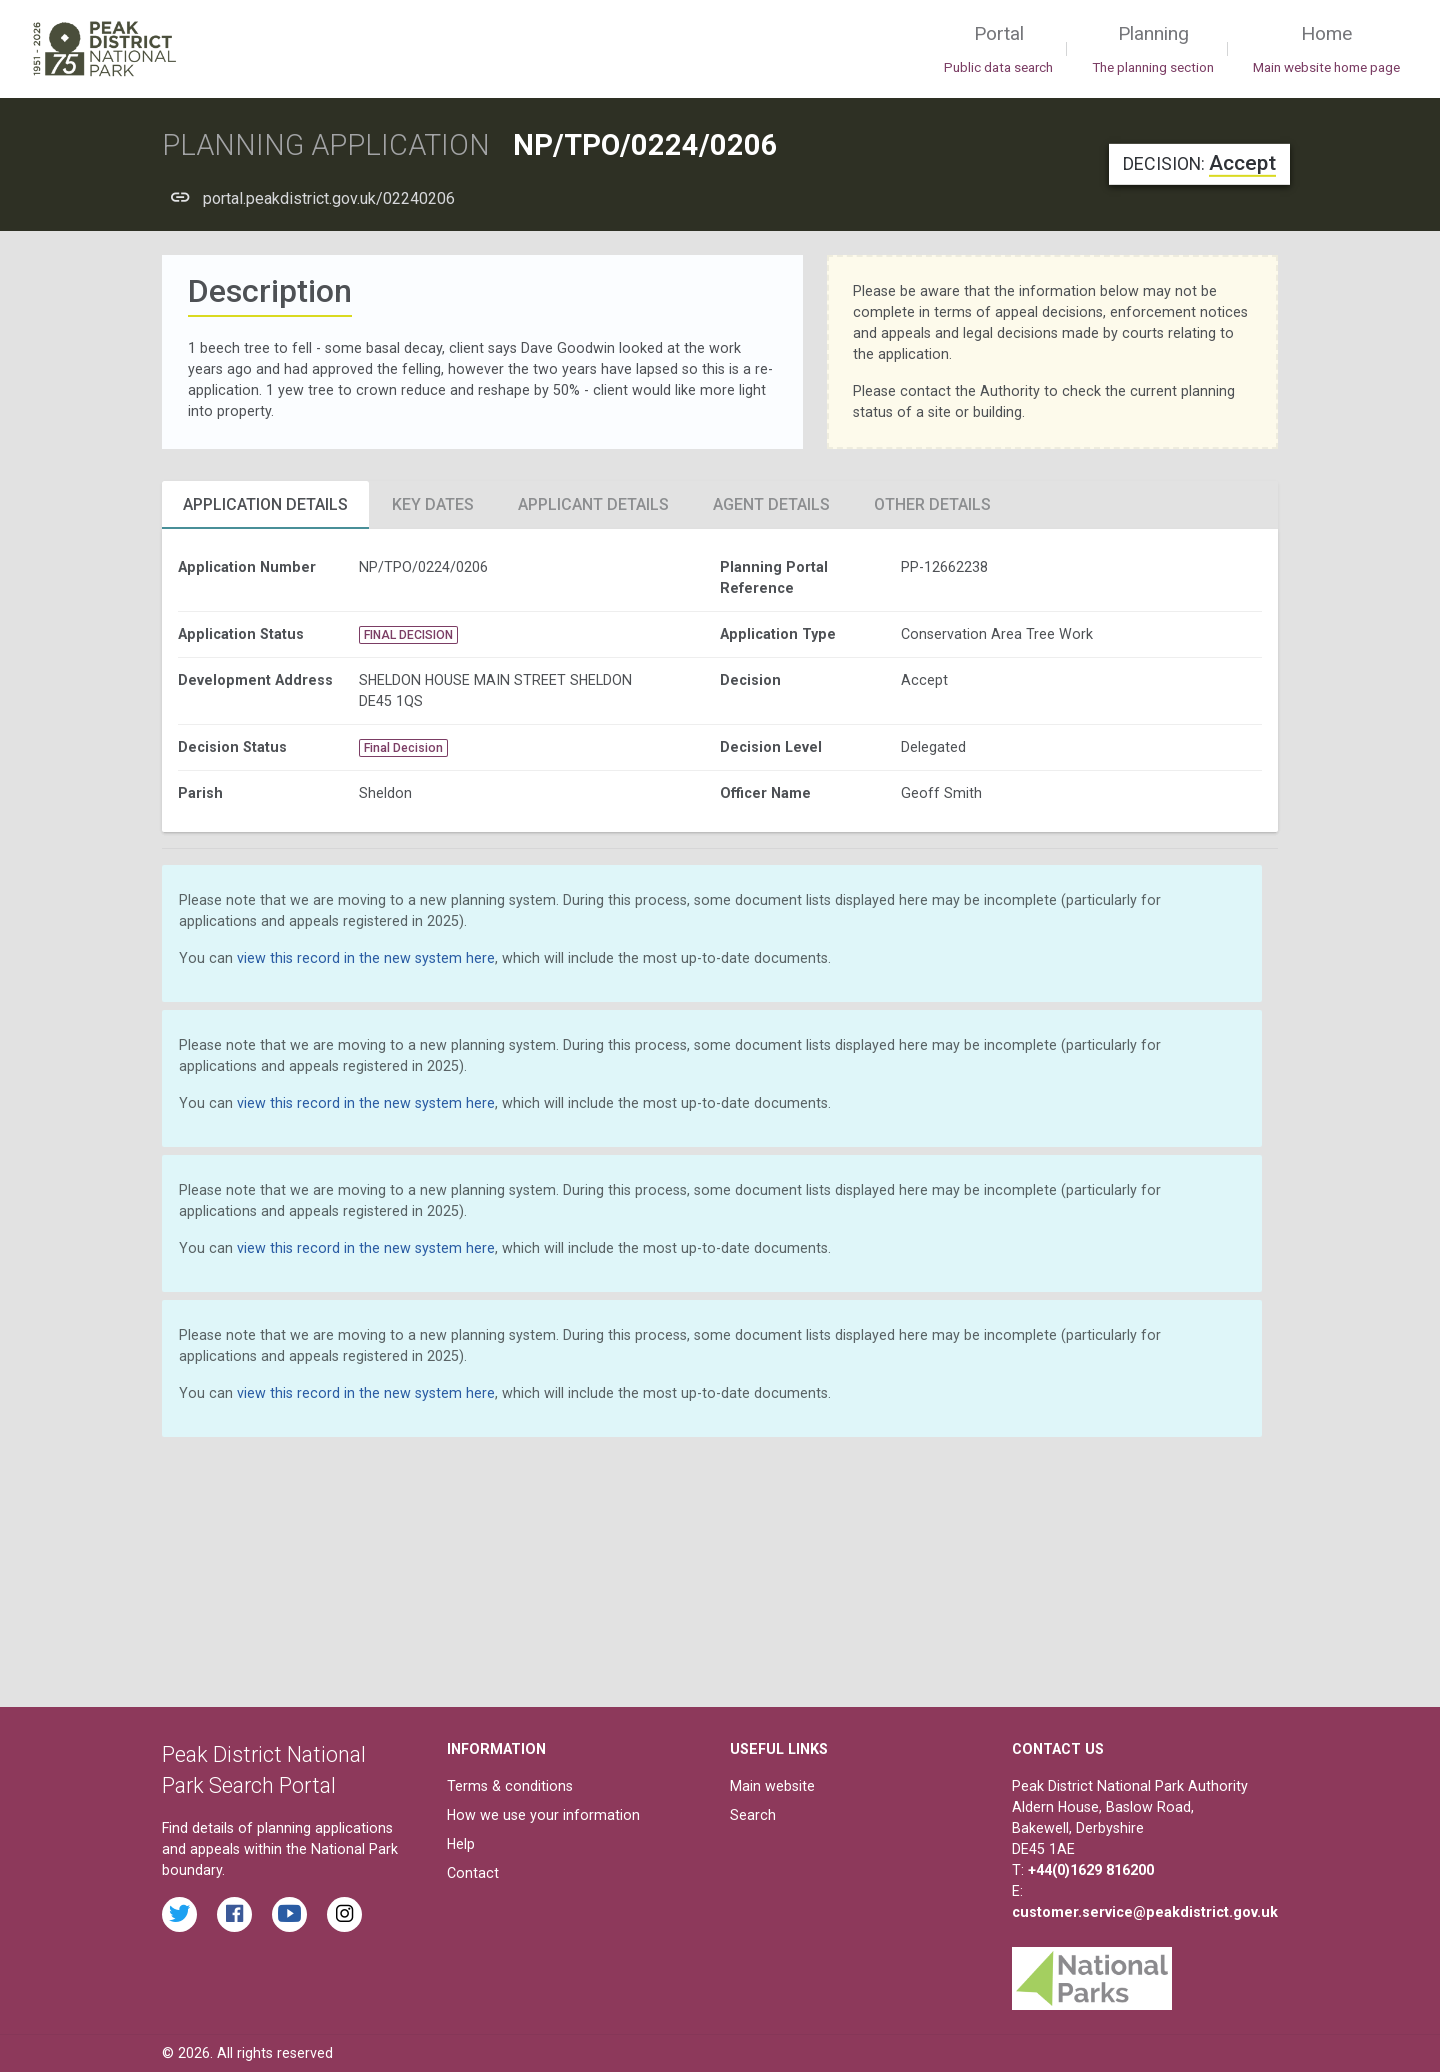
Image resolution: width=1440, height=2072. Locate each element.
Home (1326, 50)
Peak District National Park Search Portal (264, 1770)
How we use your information (543, 1815)
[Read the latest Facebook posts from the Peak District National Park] (234, 1914)
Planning (1153, 50)
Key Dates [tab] (433, 504)
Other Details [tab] (932, 504)
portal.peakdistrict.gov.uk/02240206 (329, 198)
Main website (772, 1786)
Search (753, 1815)
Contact (473, 1873)
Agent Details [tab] (771, 504)
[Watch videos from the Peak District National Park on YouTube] (289, 1914)
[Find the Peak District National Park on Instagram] (344, 1914)
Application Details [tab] (265, 504)
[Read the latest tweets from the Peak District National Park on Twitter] (179, 1914)
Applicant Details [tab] (593, 504)
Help (461, 1844)
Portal (998, 50)
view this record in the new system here (366, 958)
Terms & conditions (510, 1786)
